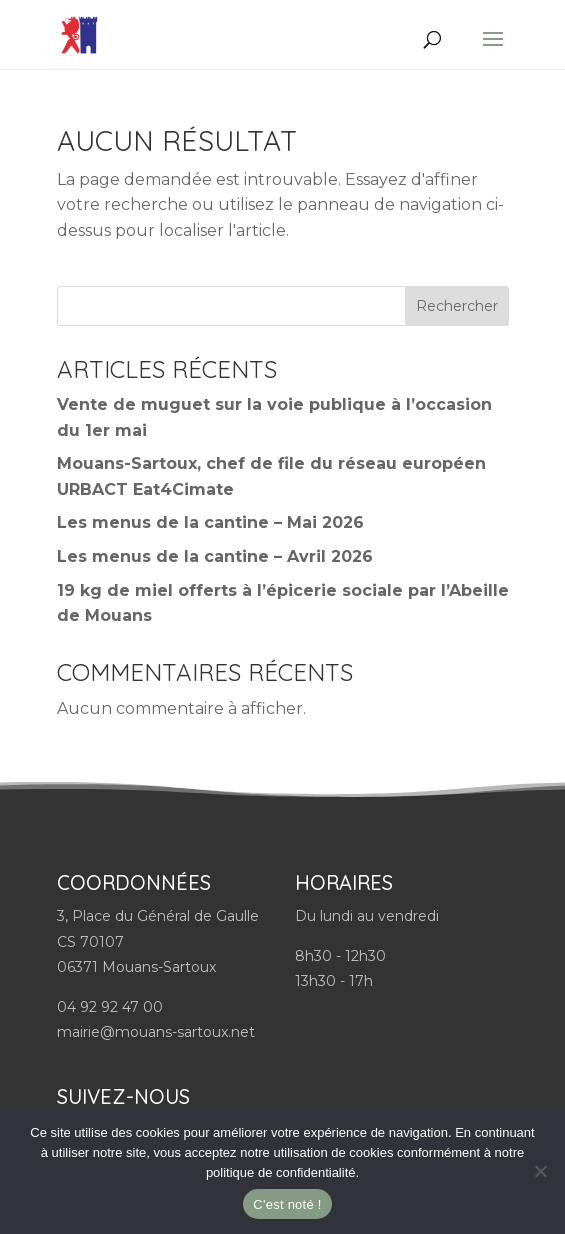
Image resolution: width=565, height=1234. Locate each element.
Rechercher (457, 306)
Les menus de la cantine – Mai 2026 (210, 522)
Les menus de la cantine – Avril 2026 (215, 556)
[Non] (540, 1171)
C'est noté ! (287, 1204)
